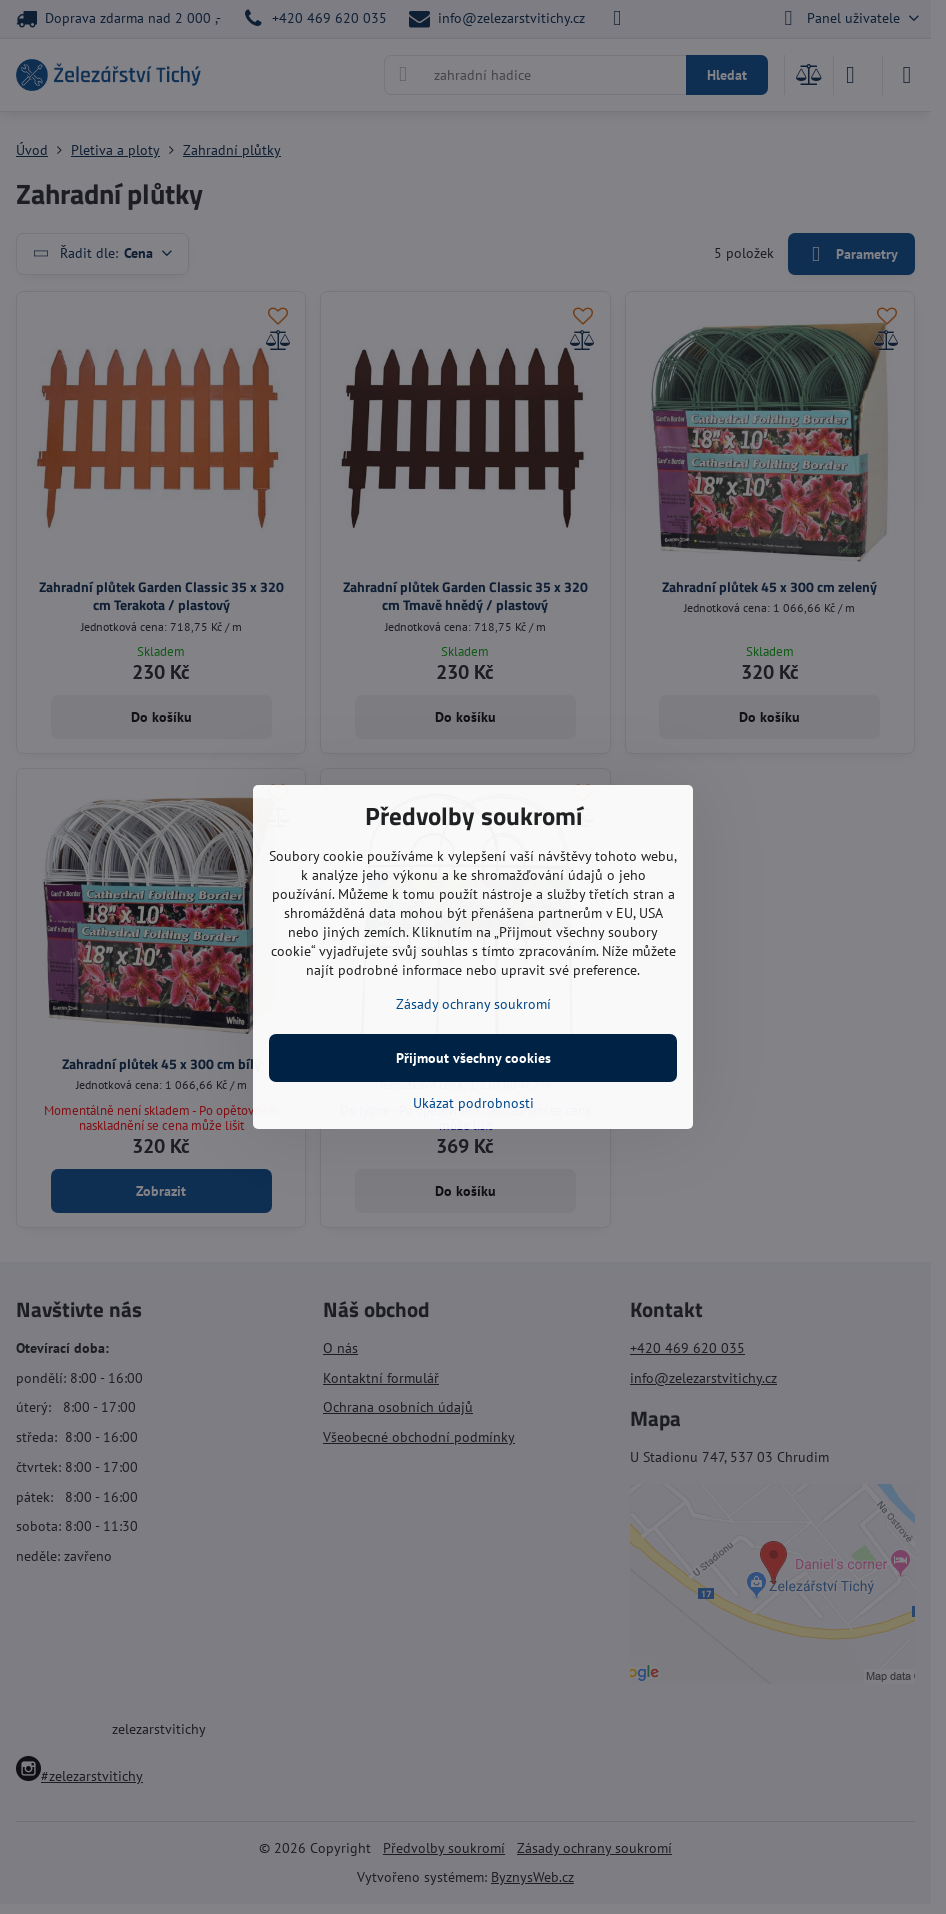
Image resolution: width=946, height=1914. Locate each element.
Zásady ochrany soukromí (473, 1004)
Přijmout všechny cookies (473, 1058)
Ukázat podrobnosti (473, 1103)
